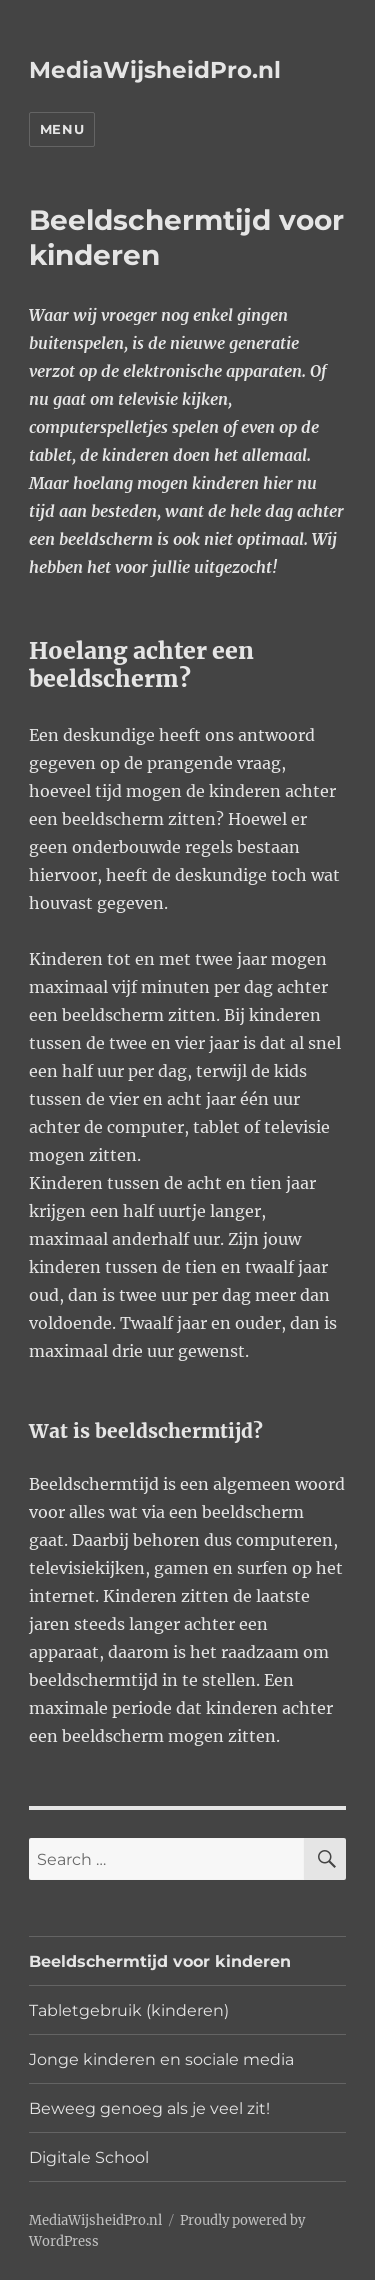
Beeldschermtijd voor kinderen (160, 1961)
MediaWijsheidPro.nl (155, 70)
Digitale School (89, 2157)
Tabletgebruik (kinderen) (129, 2010)
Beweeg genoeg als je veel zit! (149, 2108)
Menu (62, 129)
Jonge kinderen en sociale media (161, 2059)
